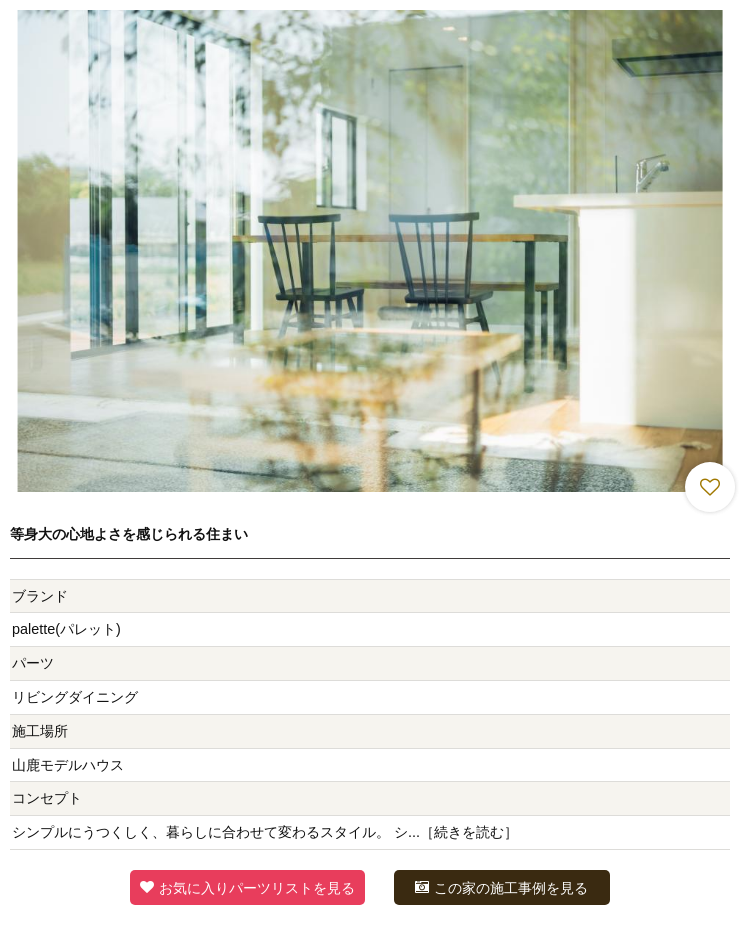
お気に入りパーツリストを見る (247, 887)
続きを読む (469, 832)
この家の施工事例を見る (501, 887)
